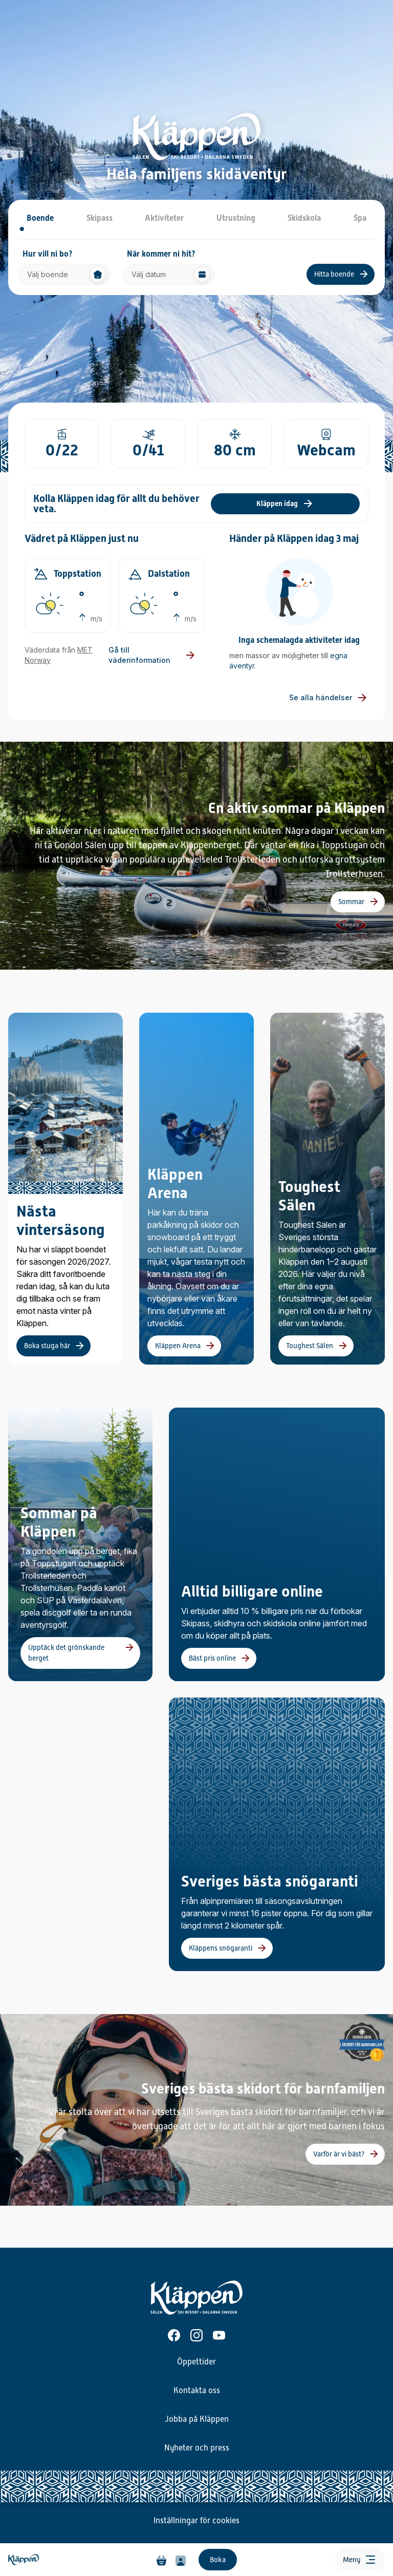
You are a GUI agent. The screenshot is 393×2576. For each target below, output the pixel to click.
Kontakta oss (196, 2390)
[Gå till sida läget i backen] (326, 443)
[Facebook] (174, 2335)
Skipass (99, 218)
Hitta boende (334, 274)
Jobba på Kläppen (197, 2419)
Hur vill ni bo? (48, 254)
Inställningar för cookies (196, 2520)
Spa (360, 218)
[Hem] (71, 2560)
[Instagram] (196, 2335)
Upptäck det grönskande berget (66, 1652)
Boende (40, 218)
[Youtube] (219, 2335)
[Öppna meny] (360, 2559)
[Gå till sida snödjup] (235, 443)
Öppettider (196, 2361)
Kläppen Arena (178, 1346)
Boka (218, 2560)
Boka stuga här (47, 1346)
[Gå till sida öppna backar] (148, 443)
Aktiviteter (164, 218)
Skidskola (304, 218)
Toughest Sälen (309, 1346)
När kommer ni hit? (161, 254)
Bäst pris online (212, 1658)
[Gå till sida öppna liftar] (62, 443)
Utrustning (235, 218)
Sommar (351, 901)
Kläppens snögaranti (220, 1948)
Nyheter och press (196, 2448)
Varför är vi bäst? (338, 2154)
